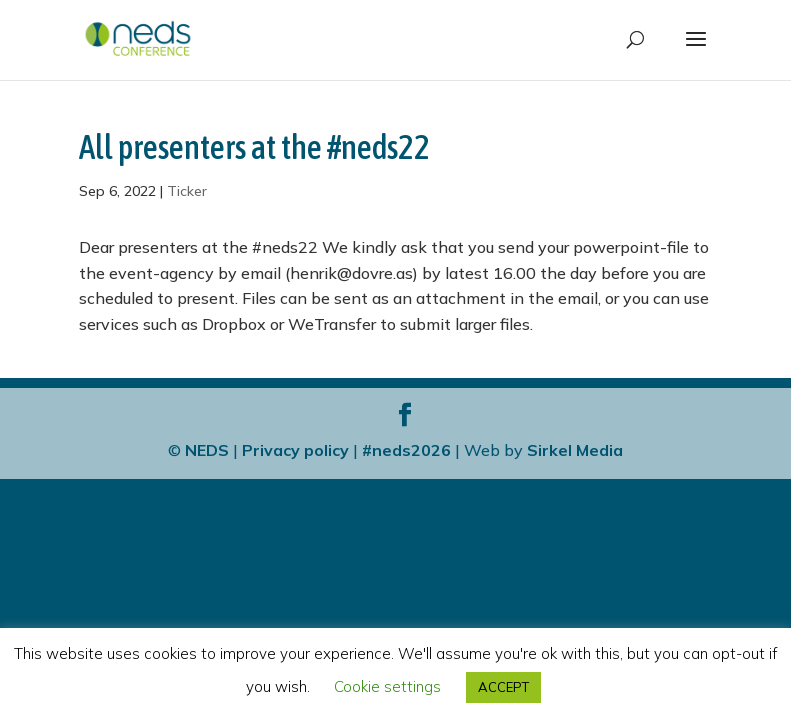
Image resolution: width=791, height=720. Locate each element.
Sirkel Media (575, 450)
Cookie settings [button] (387, 686)
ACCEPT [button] (503, 687)
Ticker (187, 191)
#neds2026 (406, 450)
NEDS (207, 450)
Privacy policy (295, 450)
